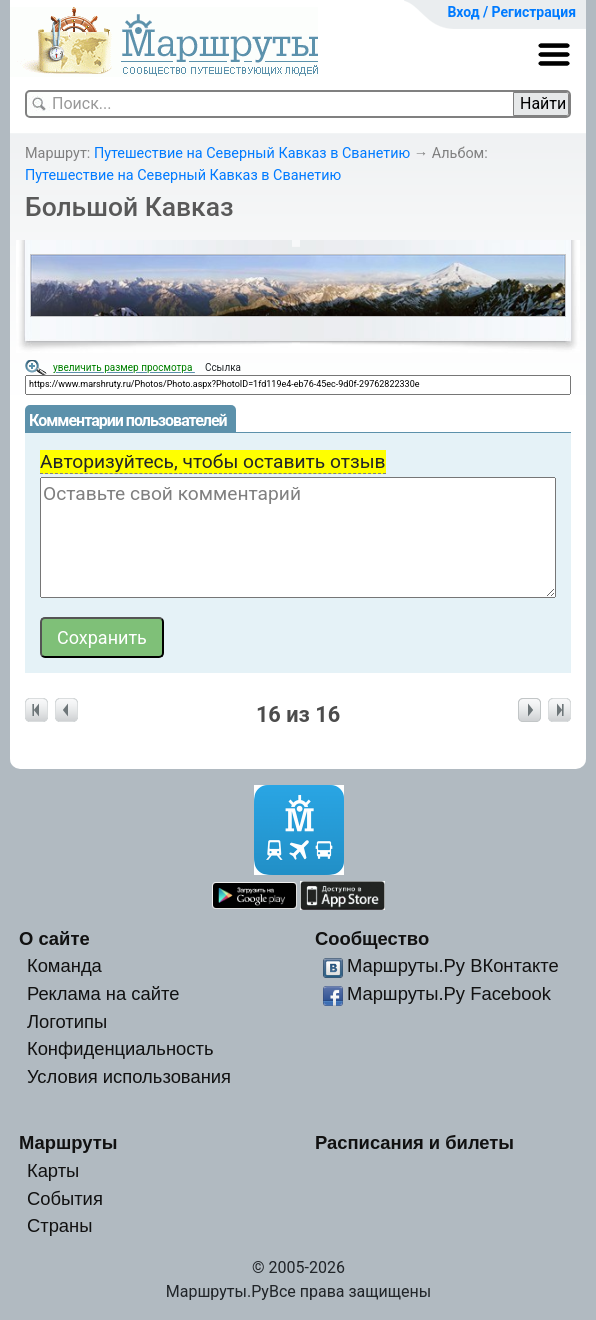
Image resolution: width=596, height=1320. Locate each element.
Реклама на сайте (103, 993)
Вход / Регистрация (511, 12)
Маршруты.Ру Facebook (449, 993)
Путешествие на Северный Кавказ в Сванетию (252, 153)
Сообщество (372, 938)
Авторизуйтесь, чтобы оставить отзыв (213, 461)
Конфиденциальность (120, 1048)
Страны (60, 1225)
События (65, 1198)
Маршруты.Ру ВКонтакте (453, 965)
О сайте (54, 938)
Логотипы (67, 1021)
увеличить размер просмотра (124, 367)
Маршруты (68, 1142)
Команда (64, 965)
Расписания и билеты (414, 1142)
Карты (53, 1170)
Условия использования (129, 1076)
